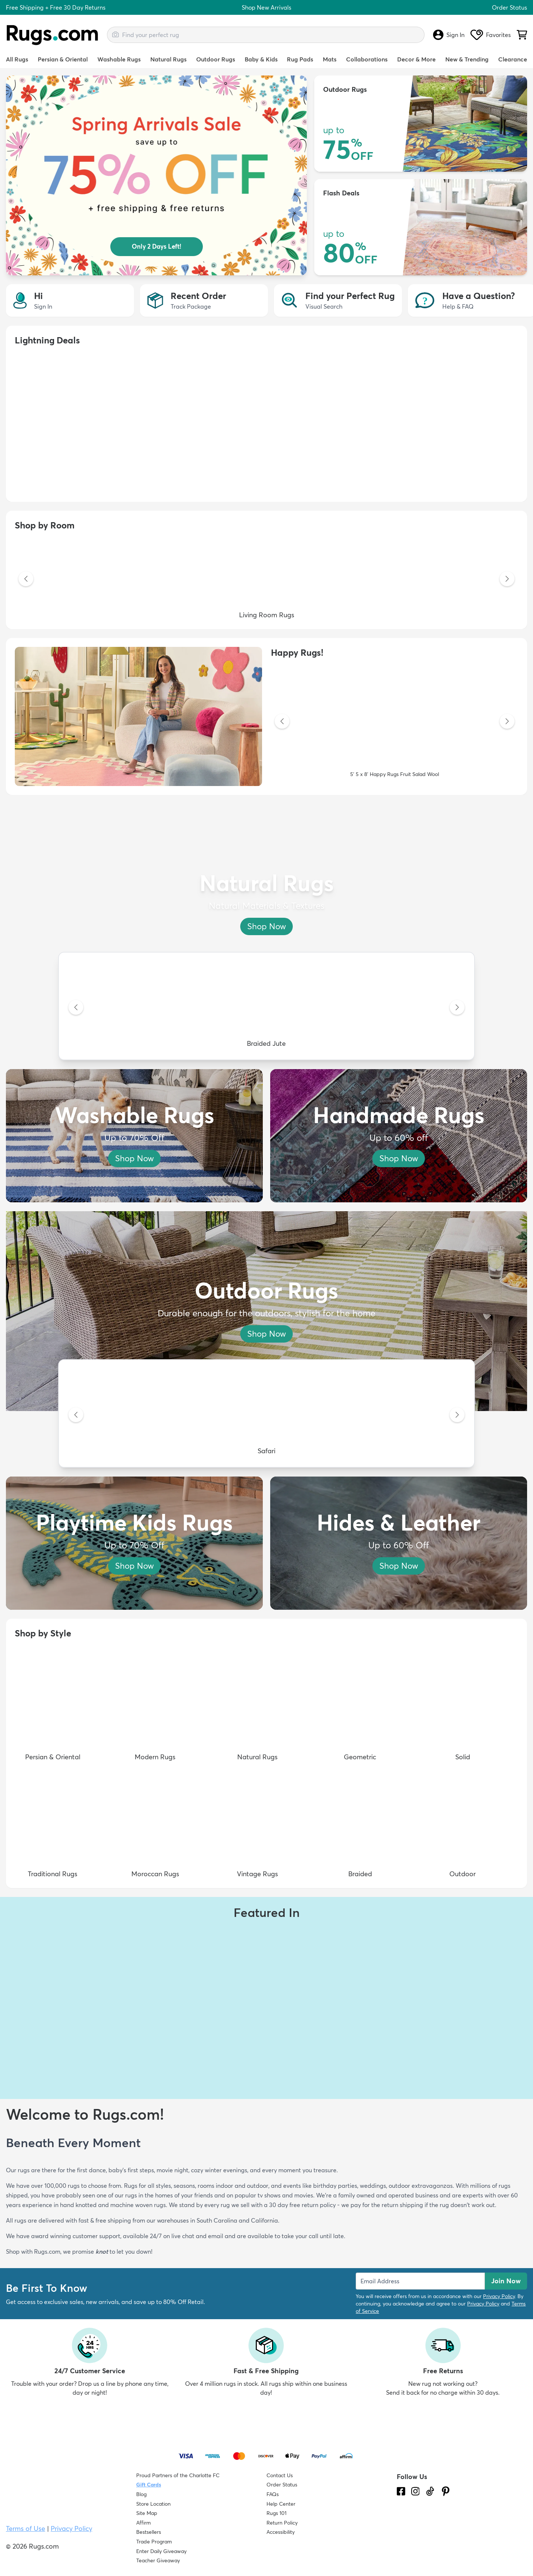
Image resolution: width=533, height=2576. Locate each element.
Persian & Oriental (63, 59)
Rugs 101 (276, 2513)
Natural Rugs (168, 59)
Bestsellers (148, 2532)
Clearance (512, 59)
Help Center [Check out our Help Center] (280, 2504)
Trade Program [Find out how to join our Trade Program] (154, 2541)
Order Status (509, 7)
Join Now (506, 2281)
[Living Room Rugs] (266, 579)
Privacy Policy (499, 2296)
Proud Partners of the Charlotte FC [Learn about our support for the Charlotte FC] (177, 2475)
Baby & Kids (261, 59)
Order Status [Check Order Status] (281, 2484)
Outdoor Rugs (215, 59)
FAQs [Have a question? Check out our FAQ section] (272, 2494)
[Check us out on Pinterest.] (445, 2491)
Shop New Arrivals (266, 7)
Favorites (490, 35)
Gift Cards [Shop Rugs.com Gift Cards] (148, 2484)
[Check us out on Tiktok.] (430, 2491)
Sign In (449, 35)
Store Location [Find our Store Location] (153, 2504)
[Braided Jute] (266, 1008)
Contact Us (279, 2475)
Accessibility (280, 2532)
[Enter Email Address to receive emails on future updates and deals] (420, 2281)
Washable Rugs (119, 59)
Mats (329, 59)
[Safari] (266, 1415)
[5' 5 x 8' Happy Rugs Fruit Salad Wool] (394, 722)
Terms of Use (25, 2528)
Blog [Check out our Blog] (141, 2494)
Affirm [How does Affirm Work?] (143, 2522)
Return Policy (282, 2522)
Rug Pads (300, 59)
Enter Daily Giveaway (161, 2551)
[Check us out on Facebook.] (401, 2491)
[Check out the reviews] (424, 2533)
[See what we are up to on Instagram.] (415, 2491)
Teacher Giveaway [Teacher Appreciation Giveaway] (158, 2560)
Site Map (146, 2513)
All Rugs (17, 59)
